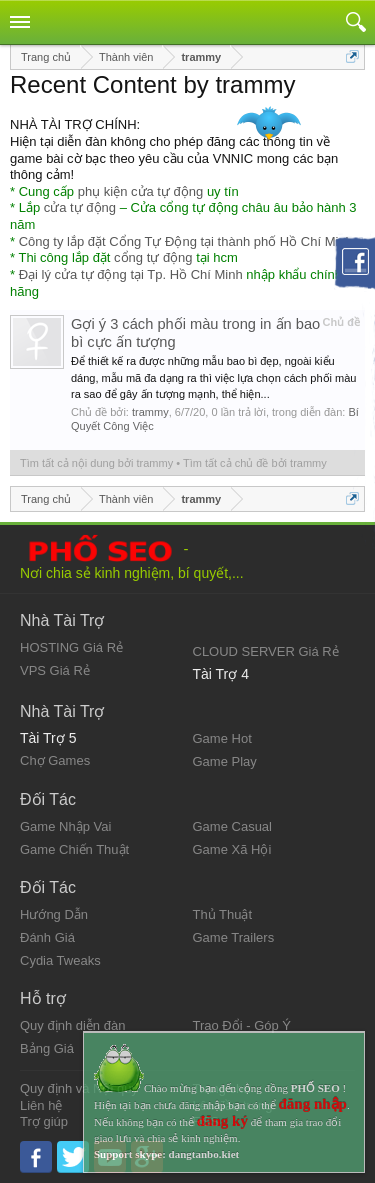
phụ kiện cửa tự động (141, 191)
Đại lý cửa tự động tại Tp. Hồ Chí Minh (131, 274)
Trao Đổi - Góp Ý (242, 1025)
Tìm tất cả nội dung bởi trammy (96, 463)
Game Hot (222, 738)
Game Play (225, 761)
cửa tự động (80, 207)
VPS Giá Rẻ (55, 670)
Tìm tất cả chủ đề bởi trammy (255, 463)
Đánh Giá (47, 937)
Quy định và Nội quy (79, 1088)
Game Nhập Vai (65, 826)
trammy (150, 412)
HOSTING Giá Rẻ (71, 647)
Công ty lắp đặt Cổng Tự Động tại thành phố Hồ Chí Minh (186, 241)
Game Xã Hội (232, 849)
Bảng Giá (47, 1048)
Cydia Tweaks (60, 960)
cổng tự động (153, 257)
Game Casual (232, 826)
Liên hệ (41, 1105)
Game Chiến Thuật (74, 849)
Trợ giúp (44, 1121)
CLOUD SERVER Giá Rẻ (266, 651)
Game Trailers (234, 937)
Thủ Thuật (223, 914)
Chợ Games (55, 760)
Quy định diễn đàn (72, 1025)
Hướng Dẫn (54, 914)
